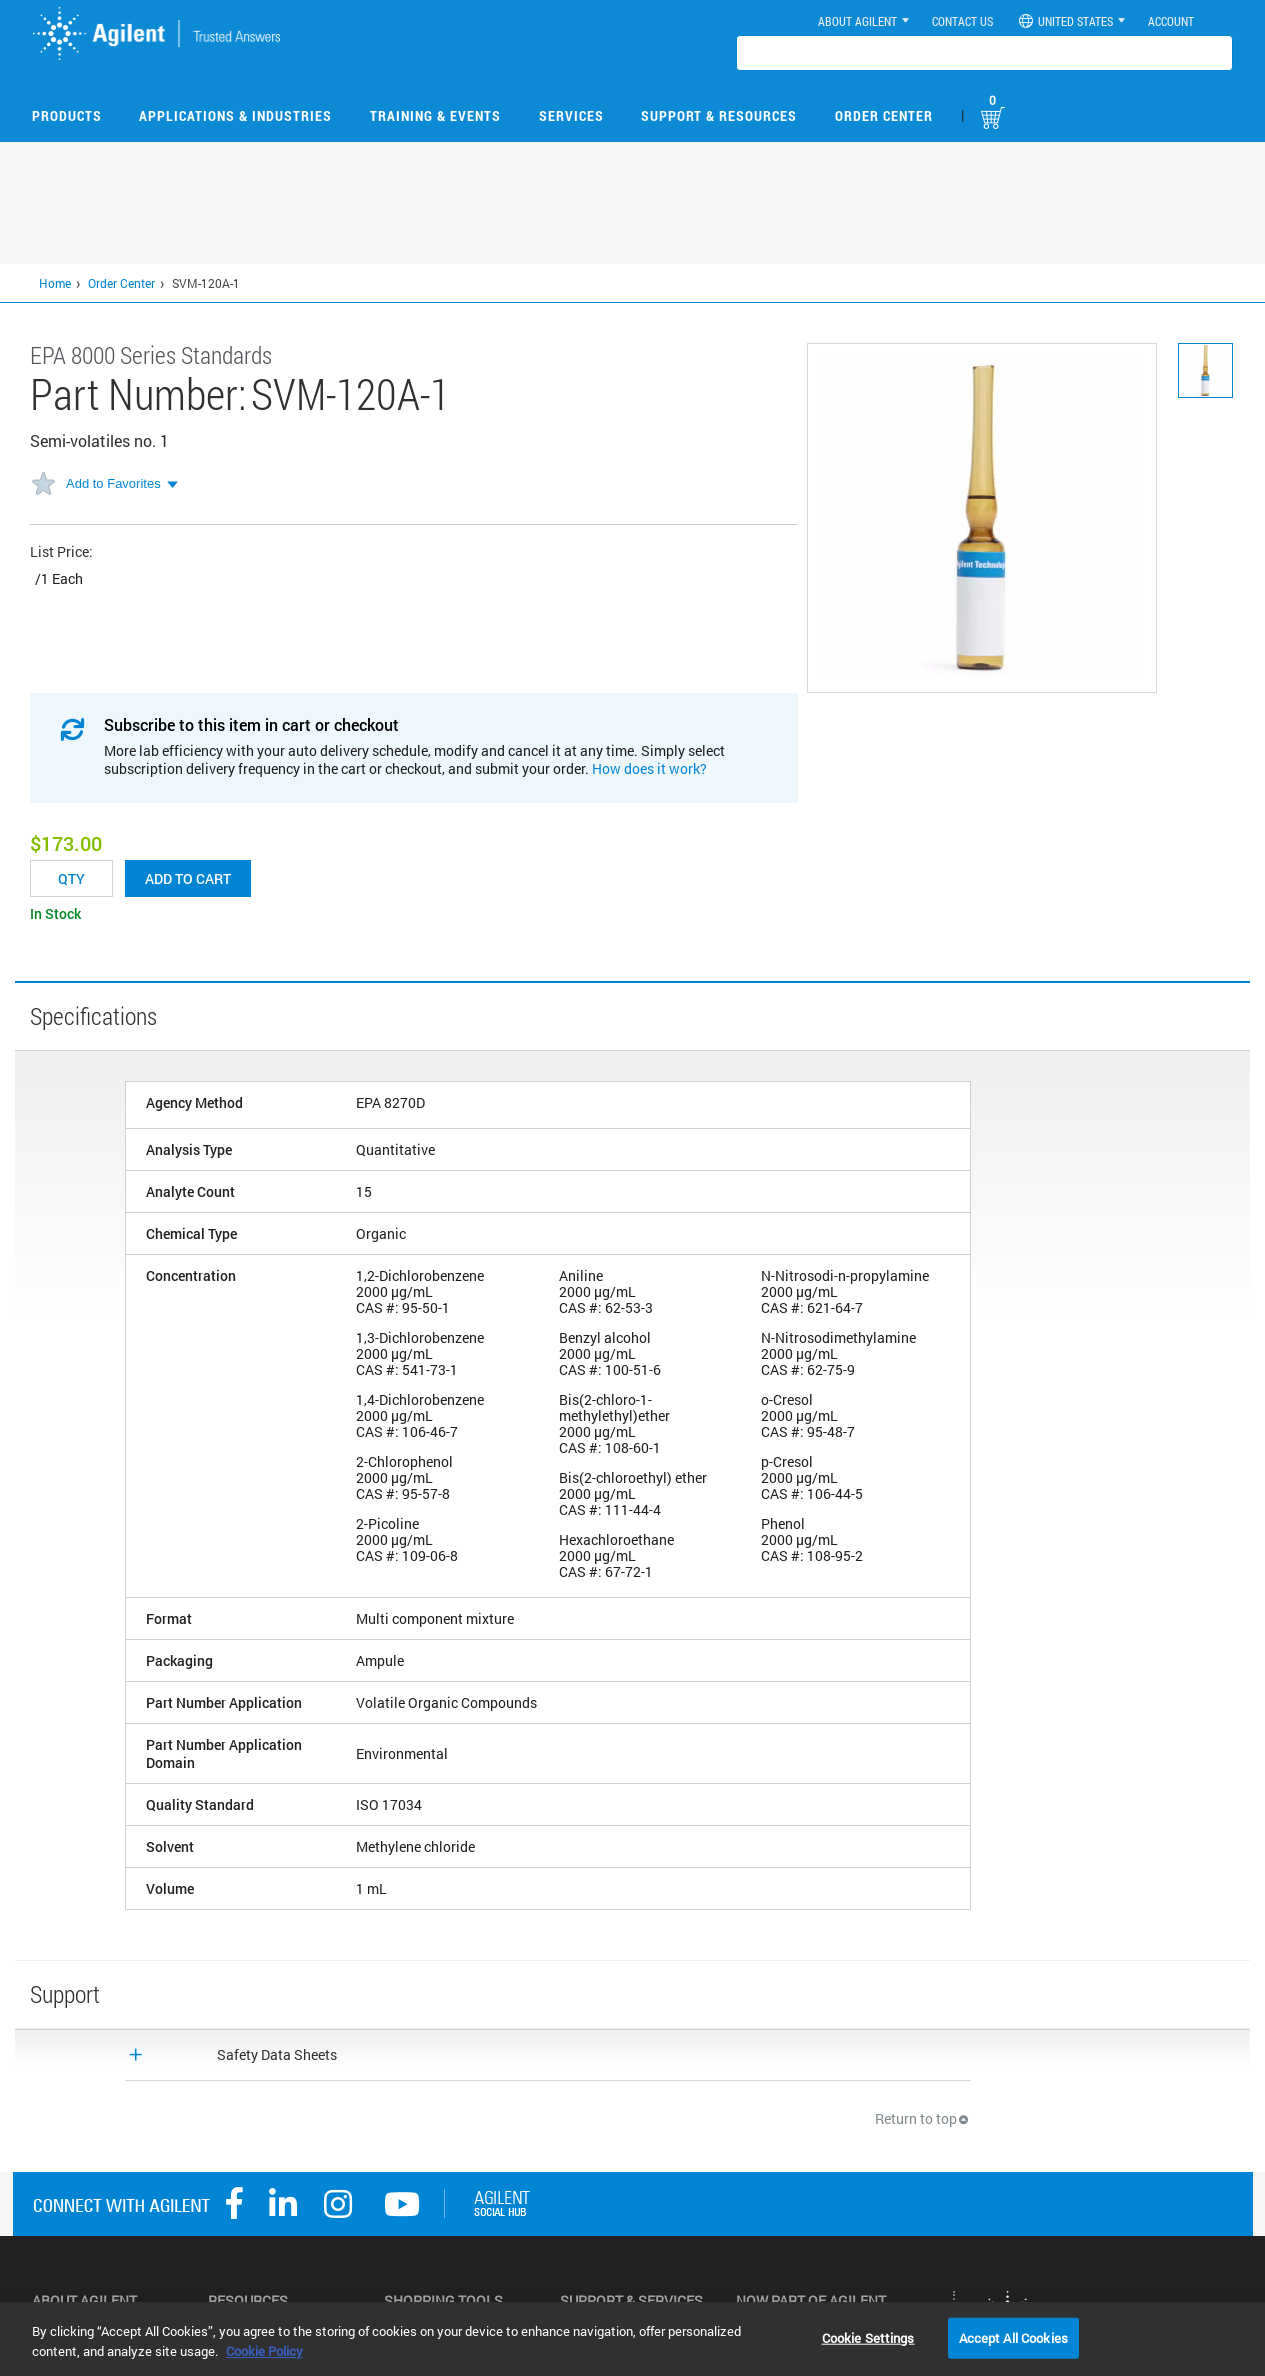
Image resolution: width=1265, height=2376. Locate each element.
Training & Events (435, 115)
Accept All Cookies (1013, 2337)
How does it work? (649, 768)
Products (67, 115)
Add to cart (188, 878)
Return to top (923, 2118)
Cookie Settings (868, 2337)
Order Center (884, 115)
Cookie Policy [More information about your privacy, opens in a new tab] (264, 2351)
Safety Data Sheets (277, 2054)
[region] (632, 2339)
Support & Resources (719, 115)
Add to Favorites (113, 483)
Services (571, 115)
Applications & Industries (235, 115)
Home (55, 283)
